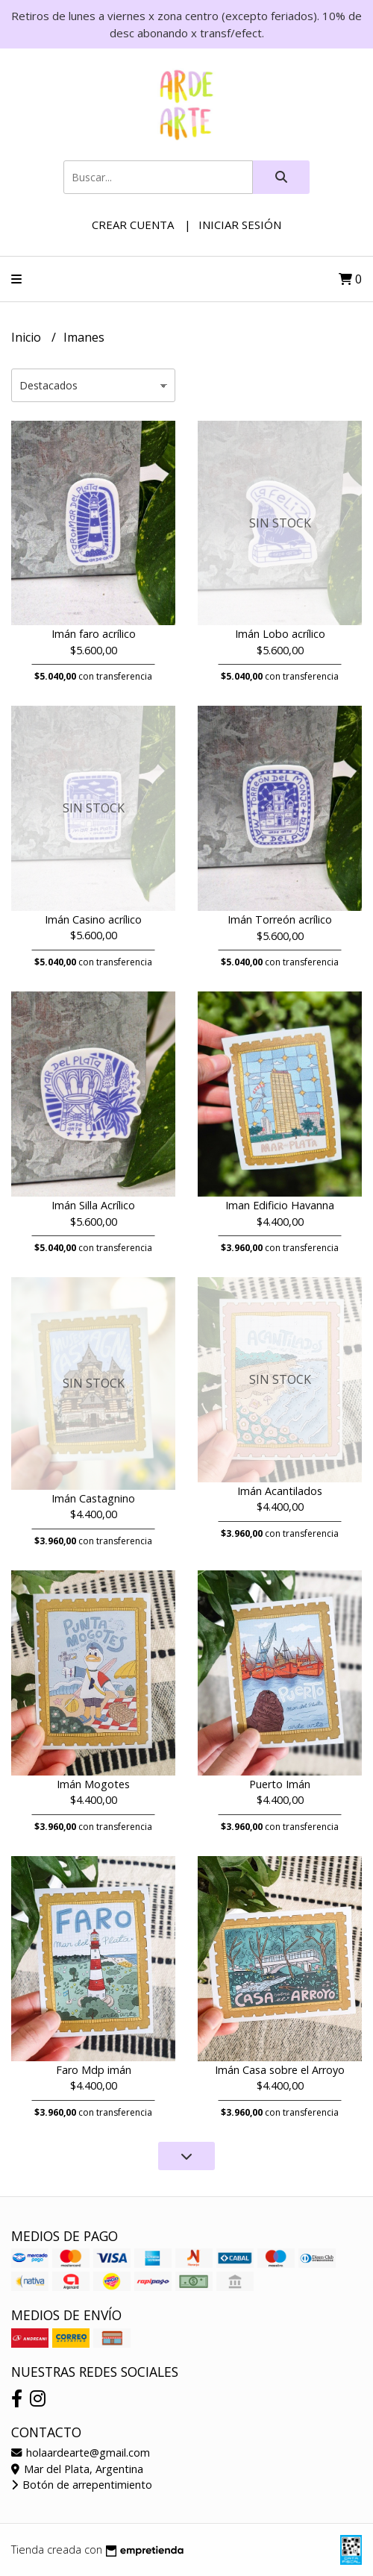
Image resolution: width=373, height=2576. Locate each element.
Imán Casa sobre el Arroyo (280, 2070)
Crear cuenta (133, 224)
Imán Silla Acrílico (93, 1205)
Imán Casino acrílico (93, 919)
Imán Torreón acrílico (280, 919)
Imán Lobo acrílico (280, 634)
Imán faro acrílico (93, 634)
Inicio (27, 337)
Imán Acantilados (279, 1491)
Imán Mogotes (93, 1784)
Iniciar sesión (239, 224)
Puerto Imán (279, 1784)
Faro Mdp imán (93, 2070)
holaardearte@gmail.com (80, 2452)
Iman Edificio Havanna (279, 1205)
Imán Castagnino (93, 1498)
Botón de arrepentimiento (81, 2485)
